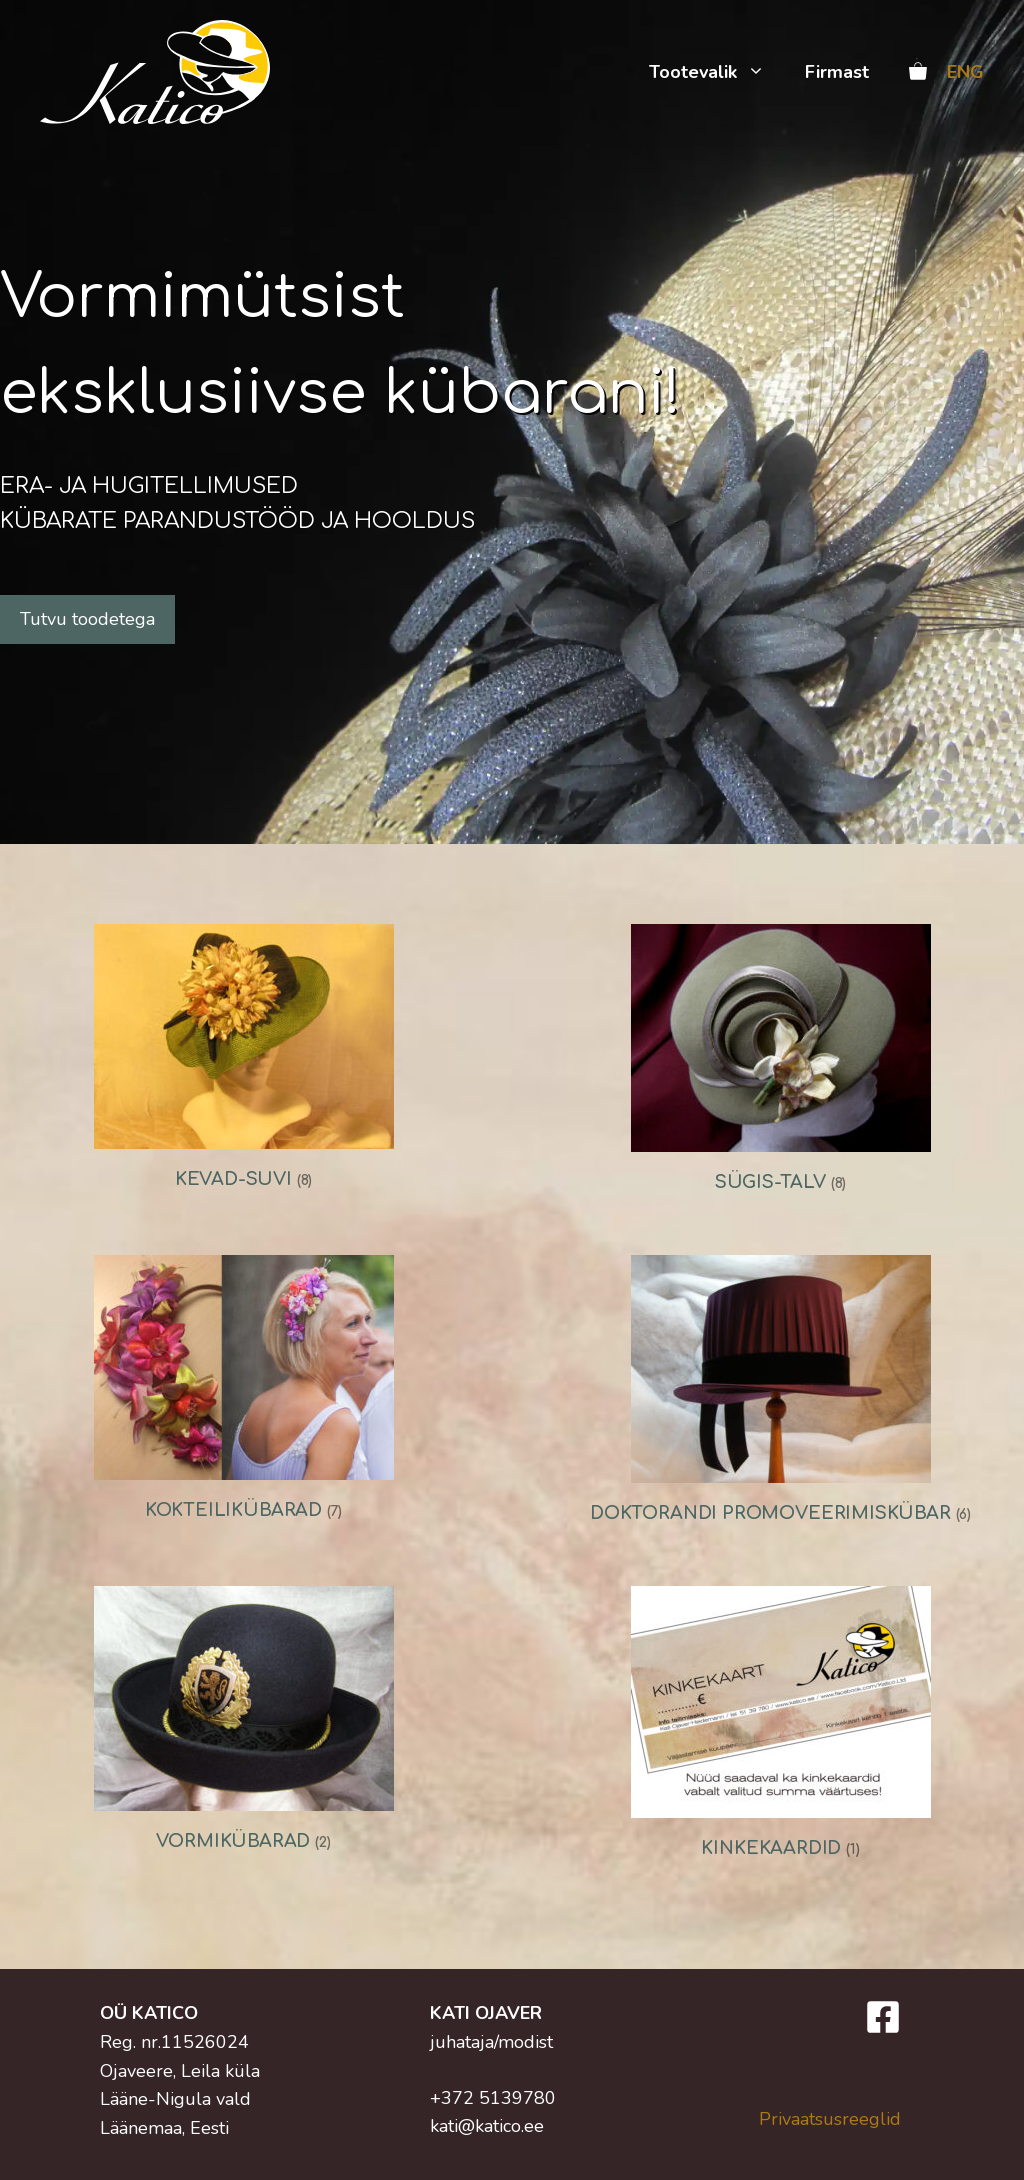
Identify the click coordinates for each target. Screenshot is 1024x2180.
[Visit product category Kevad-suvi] (243, 1063)
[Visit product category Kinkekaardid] (780, 1728)
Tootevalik (717, 72)
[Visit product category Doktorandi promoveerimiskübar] (780, 1395)
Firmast (837, 72)
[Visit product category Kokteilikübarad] (243, 1394)
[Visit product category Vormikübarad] (243, 1725)
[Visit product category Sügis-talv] (780, 1064)
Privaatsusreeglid (830, 2119)
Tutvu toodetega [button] (87, 619)
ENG (965, 72)
